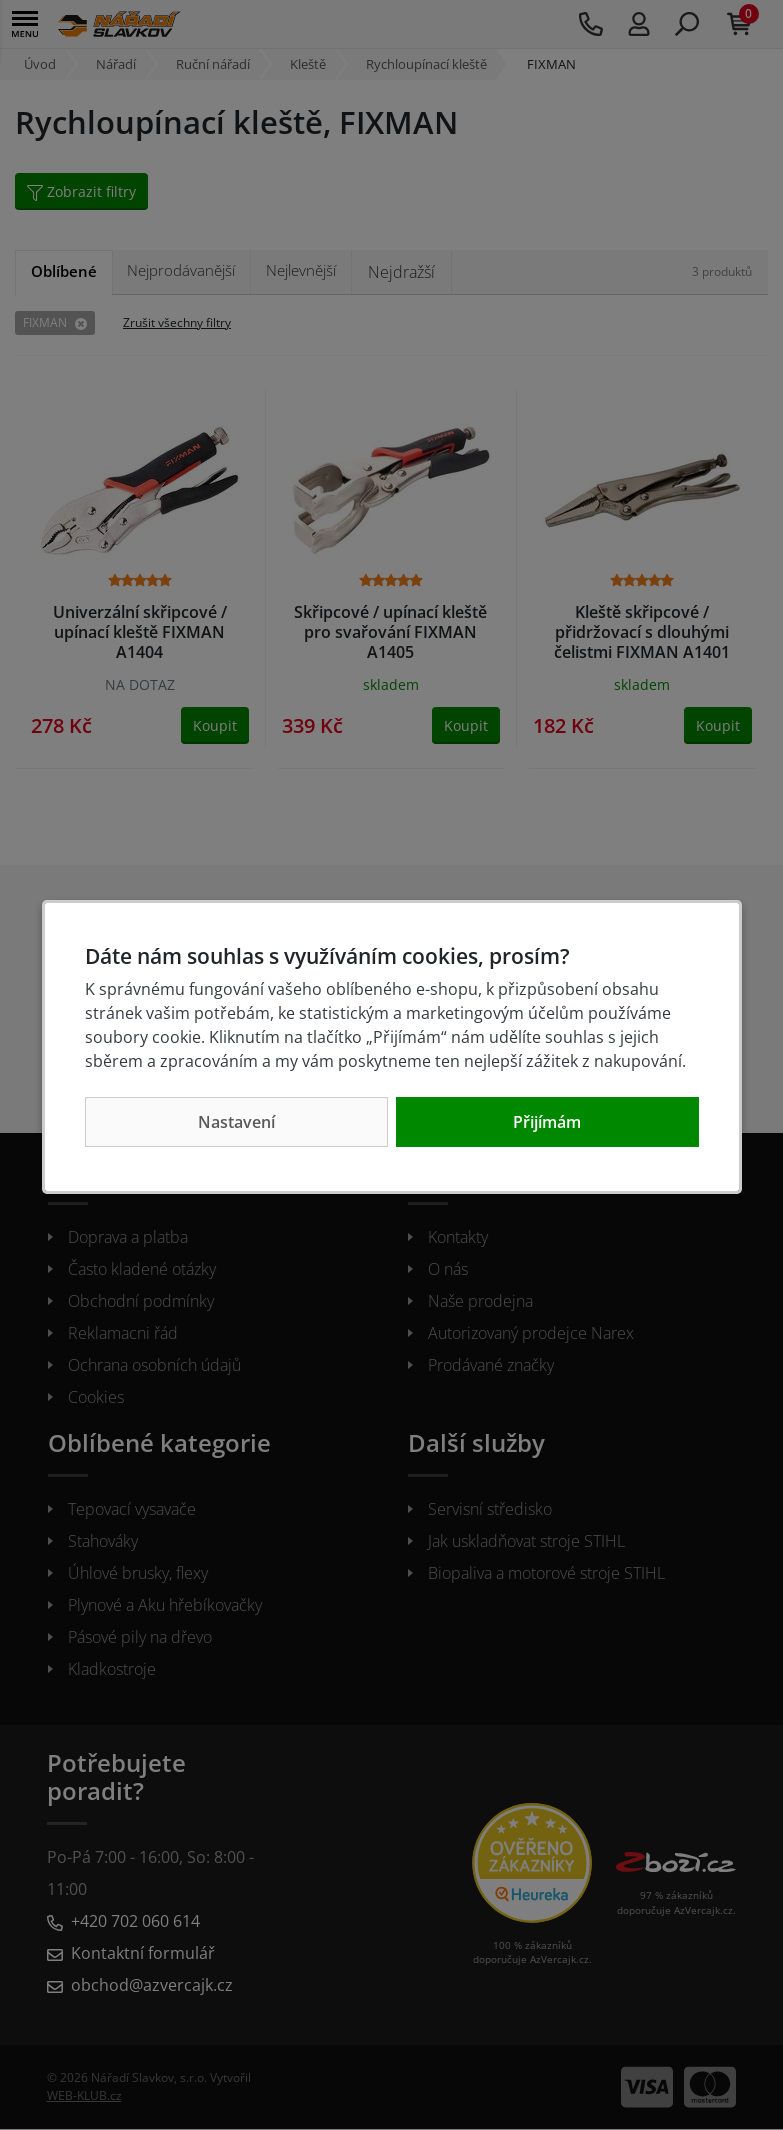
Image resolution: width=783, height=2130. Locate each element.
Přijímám (547, 1122)
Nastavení (236, 1122)
